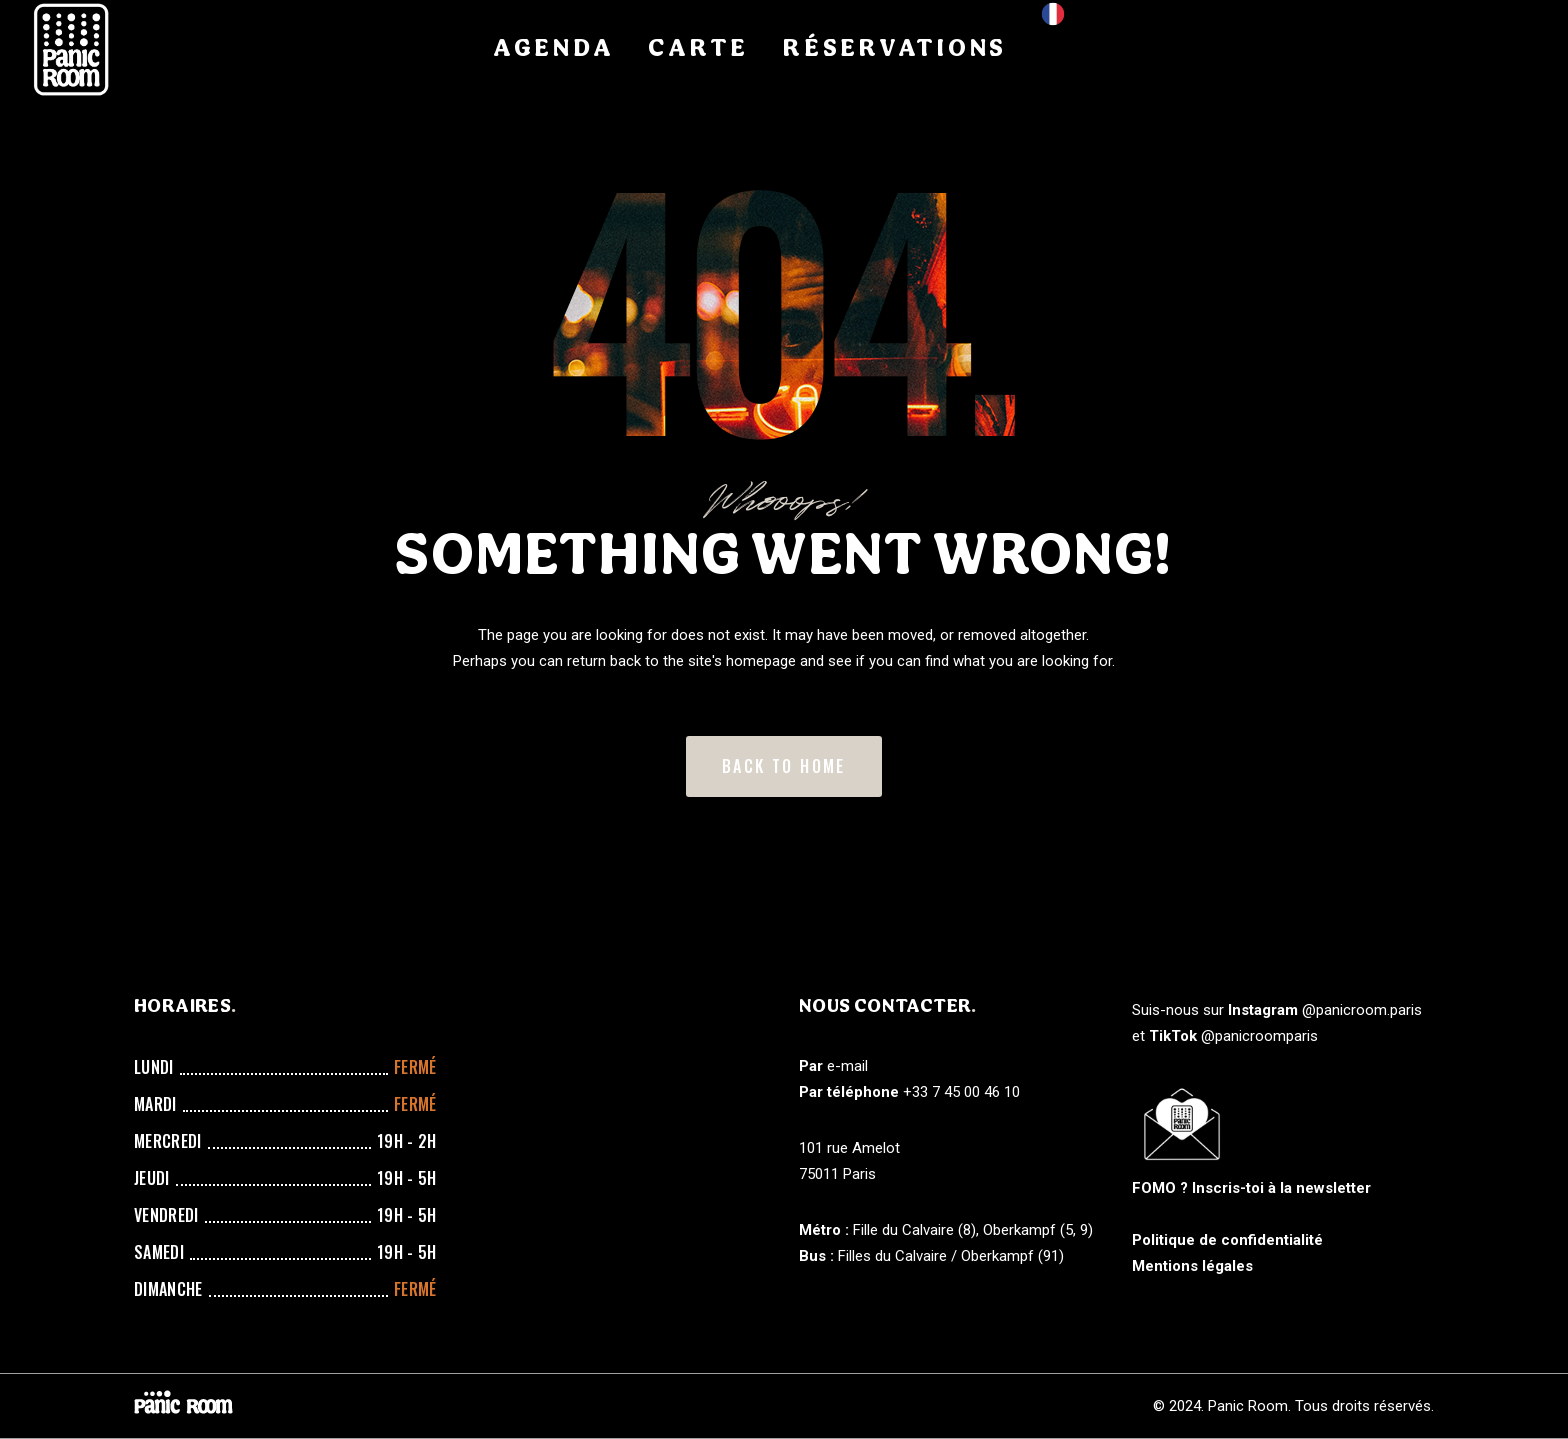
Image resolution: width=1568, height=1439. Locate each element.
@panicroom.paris (1362, 1010)
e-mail (847, 1066)
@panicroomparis (1259, 1036)
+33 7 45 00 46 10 (961, 1092)
